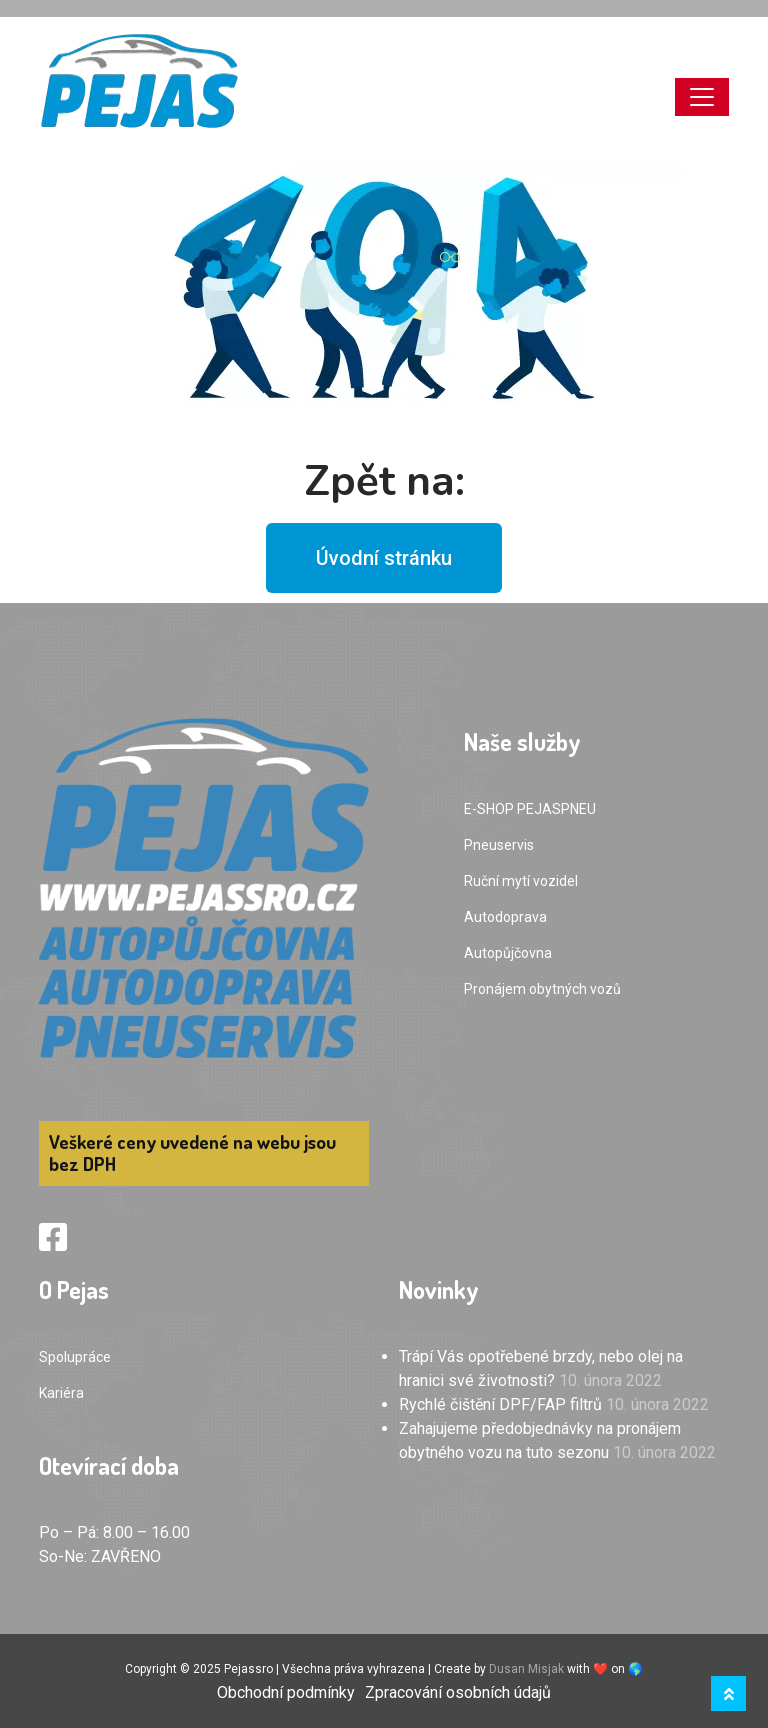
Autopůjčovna (508, 953)
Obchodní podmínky (286, 1692)
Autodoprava (505, 917)
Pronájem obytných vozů (542, 989)
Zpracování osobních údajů (458, 1692)
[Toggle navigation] (702, 97)
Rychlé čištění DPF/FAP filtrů (500, 1404)
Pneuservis (499, 845)
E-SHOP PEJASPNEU (530, 809)
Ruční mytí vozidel (521, 881)
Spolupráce (75, 1357)
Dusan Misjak (526, 1669)
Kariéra (61, 1393)
